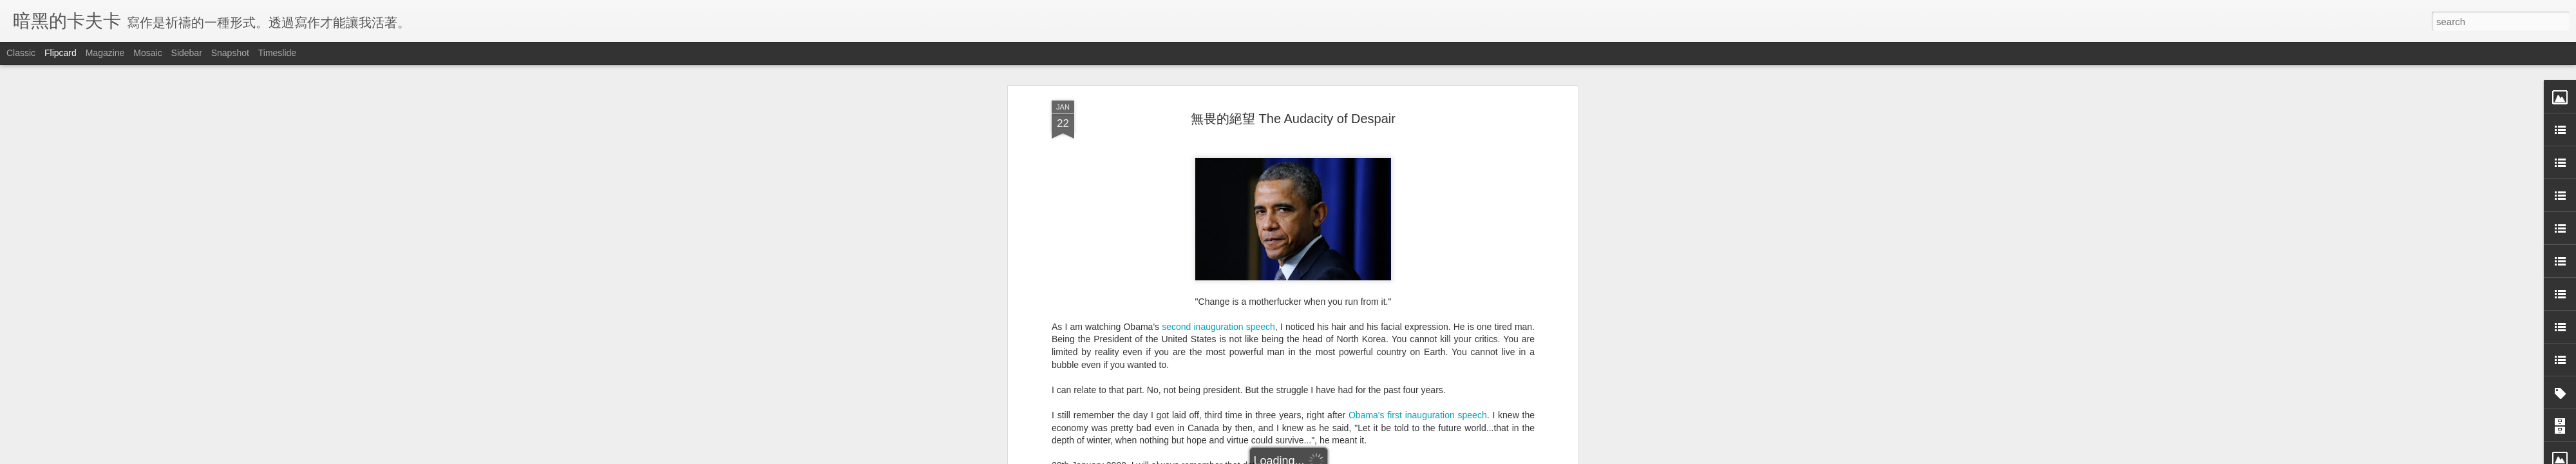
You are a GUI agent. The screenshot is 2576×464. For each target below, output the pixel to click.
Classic (20, 53)
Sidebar (186, 53)
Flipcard (60, 53)
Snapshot (230, 53)
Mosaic (147, 53)
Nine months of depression (1121, 350)
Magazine (105, 53)
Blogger (1328, 457)
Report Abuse (1366, 457)
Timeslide (277, 53)
